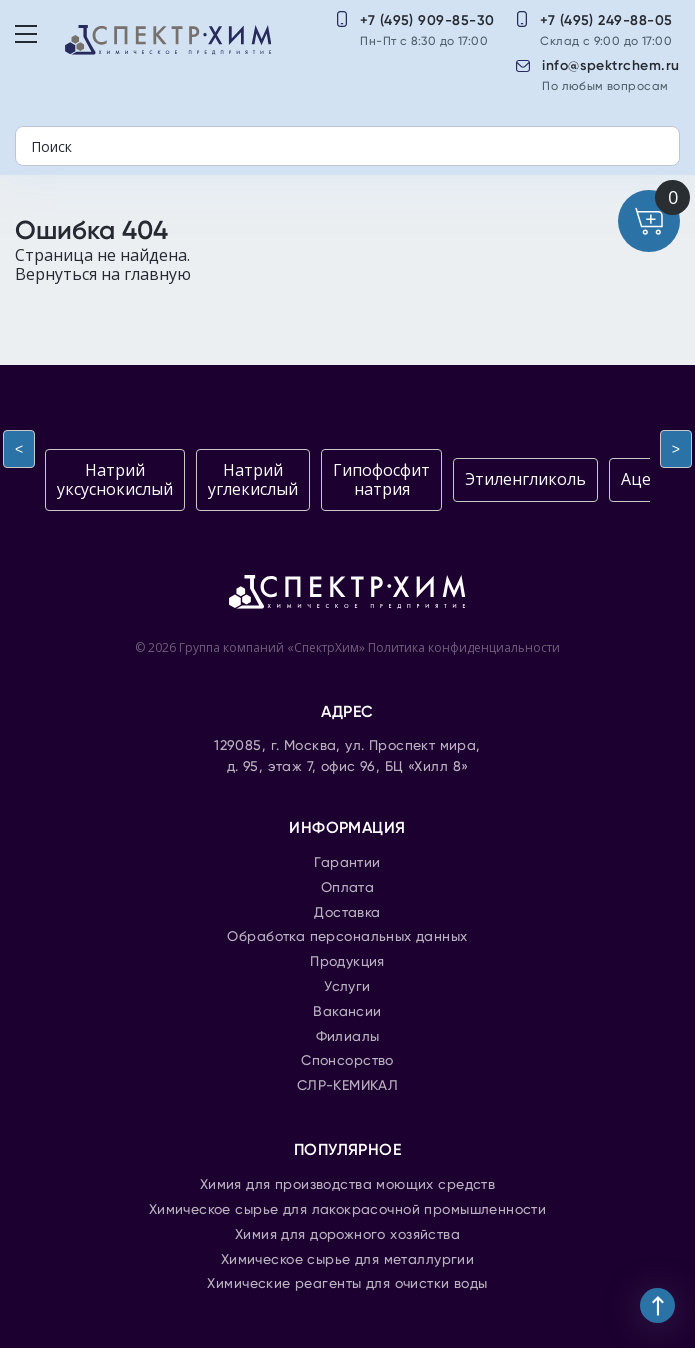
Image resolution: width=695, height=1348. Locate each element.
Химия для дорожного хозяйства (347, 1235)
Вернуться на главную (103, 274)
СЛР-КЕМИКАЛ (348, 1086)
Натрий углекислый (253, 479)
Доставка (347, 913)
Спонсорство (347, 1061)
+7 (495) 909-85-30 (427, 20)
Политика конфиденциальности (464, 647)
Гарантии (347, 863)
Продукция (347, 962)
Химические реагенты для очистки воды (347, 1284)
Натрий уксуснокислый (115, 479)
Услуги (347, 987)
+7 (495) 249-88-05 (606, 20)
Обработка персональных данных (347, 937)
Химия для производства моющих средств (348, 1185)
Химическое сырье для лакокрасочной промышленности (348, 1210)
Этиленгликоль (525, 479)
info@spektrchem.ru (611, 65)
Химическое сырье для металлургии (347, 1260)
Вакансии (347, 1012)
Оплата (348, 888)
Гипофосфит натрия (381, 479)
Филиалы (348, 1037)
